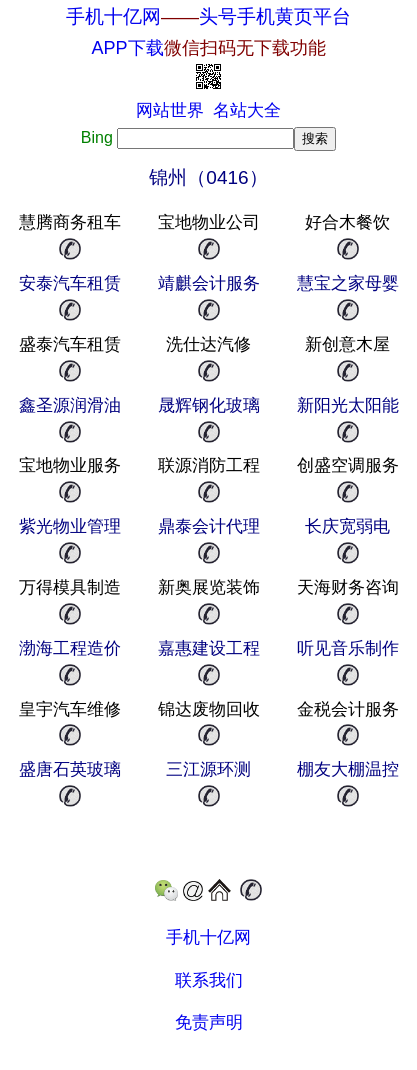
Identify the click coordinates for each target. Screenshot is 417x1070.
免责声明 (209, 1022)
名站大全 (247, 110)
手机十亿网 (113, 16)
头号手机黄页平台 (275, 16)
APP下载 (208, 48)
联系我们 (209, 980)
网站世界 (170, 110)
